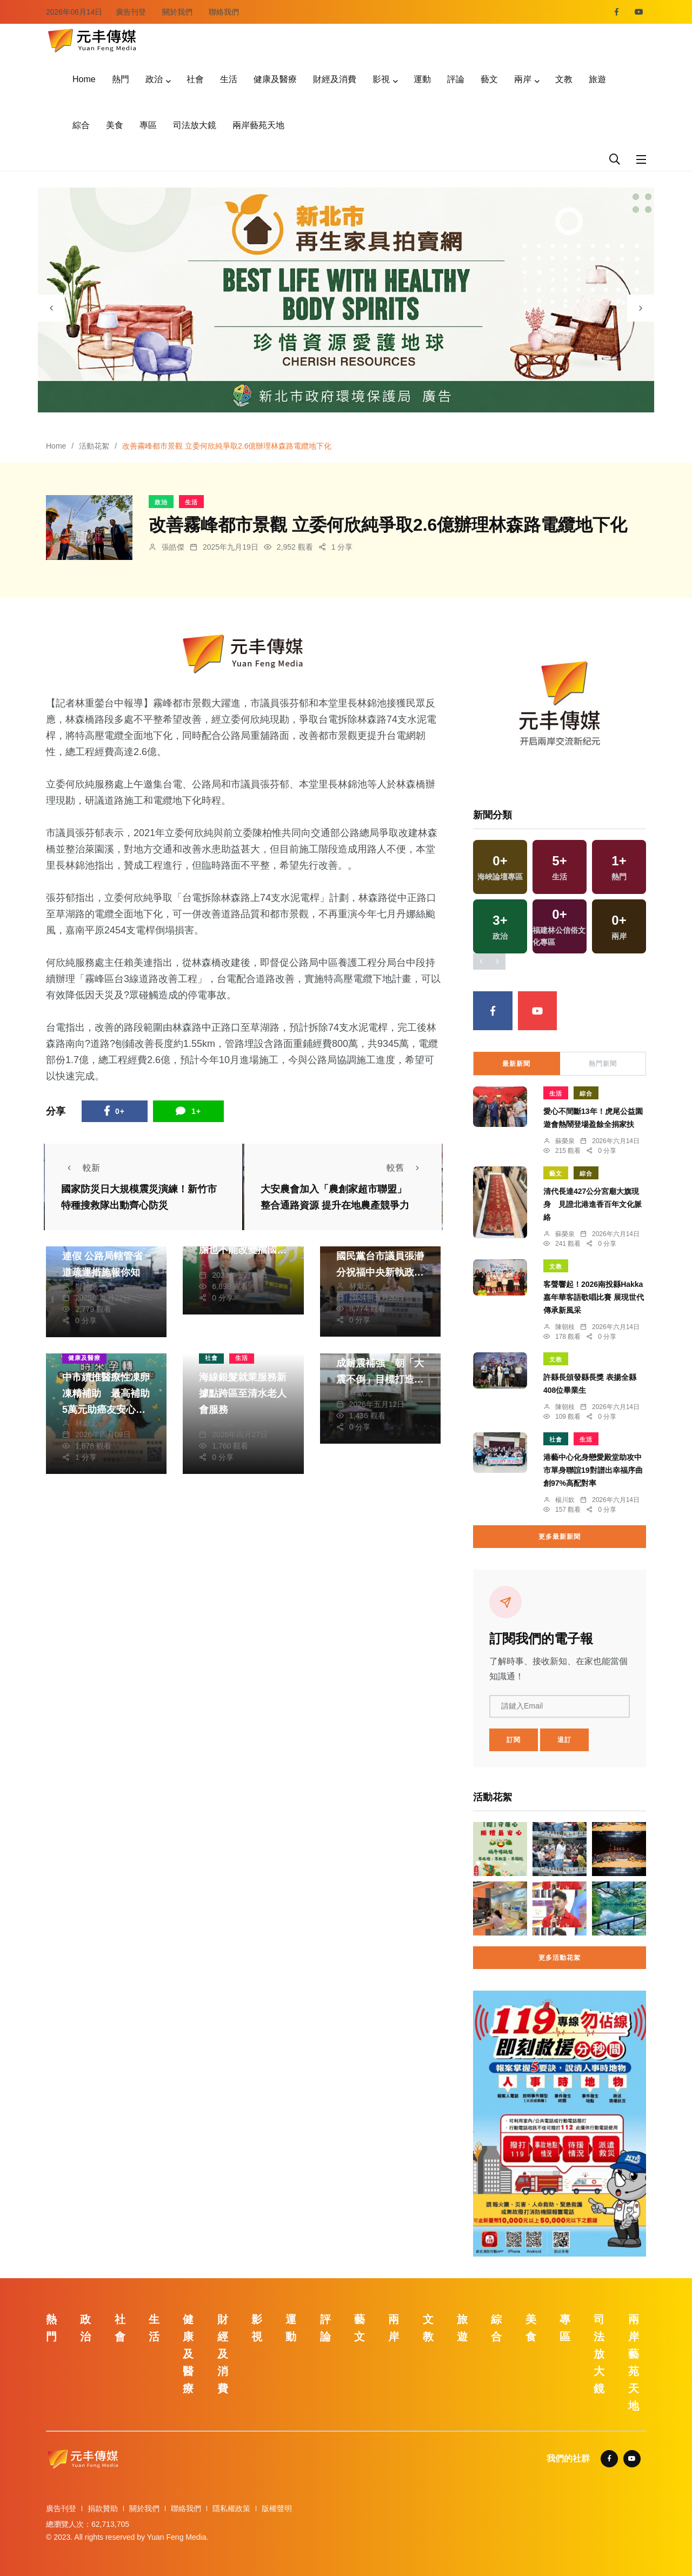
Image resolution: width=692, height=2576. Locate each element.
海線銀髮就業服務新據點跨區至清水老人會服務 (243, 1393)
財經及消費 (334, 79)
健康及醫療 (275, 79)
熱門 (120, 79)
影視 (381, 79)
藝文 (489, 79)
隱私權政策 (231, 2508)
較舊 (406, 1167)
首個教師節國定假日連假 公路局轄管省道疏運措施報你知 (106, 1256)
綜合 (81, 125)
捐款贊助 (103, 2508)
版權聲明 (277, 2508)
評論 (455, 79)
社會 (195, 79)
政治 (154, 79)
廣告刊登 (131, 12)
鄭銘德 (86, 1286)
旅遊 (597, 79)
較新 (80, 1167)
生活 (228, 79)
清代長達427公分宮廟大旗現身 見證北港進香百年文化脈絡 (592, 1204)
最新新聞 (516, 1063)
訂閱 (514, 1740)
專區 (148, 125)
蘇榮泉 (565, 1141)
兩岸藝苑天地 (258, 125)
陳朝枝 (565, 1327)
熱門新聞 (603, 1063)
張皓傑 (173, 547)
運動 (422, 79)
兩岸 (522, 79)
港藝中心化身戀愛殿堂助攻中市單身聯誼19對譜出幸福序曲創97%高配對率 (593, 1470)
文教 (564, 79)
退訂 (564, 1740)
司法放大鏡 (194, 125)
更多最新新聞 (559, 1536)
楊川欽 (223, 1423)
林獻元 (223, 1263)
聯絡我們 (224, 12)
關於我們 (177, 12)
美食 (114, 125)
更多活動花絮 (559, 1957)
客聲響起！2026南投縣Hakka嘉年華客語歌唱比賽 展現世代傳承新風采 (593, 1297)
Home (84, 79)
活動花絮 (94, 446)
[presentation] (51, 308)
